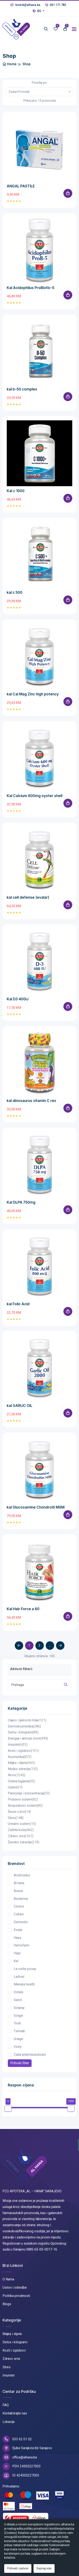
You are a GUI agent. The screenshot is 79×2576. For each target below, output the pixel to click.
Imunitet (18, 1745)
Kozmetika (19, 1757)
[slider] (8, 2109)
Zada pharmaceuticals (30, 2055)
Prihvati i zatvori (17, 2568)
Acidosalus (22, 1875)
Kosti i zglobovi (23, 1751)
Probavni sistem (23, 1800)
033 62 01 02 (17, 2439)
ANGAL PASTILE (21, 186)
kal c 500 (14, 592)
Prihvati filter (19, 2063)
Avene (18, 1891)
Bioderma (21, 1899)
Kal (16, 1961)
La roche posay (25, 1969)
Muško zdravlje (23, 1769)
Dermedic (21, 1922)
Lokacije (9, 2422)
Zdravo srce (20, 1836)
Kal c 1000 (15, 491)
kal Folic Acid (18, 1304)
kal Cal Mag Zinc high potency (33, 694)
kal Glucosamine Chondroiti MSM (35, 1507)
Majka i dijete (21, 1763)
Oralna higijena (21, 1781)
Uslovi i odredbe (15, 2287)
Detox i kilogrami (23, 1732)
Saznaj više (44, 2568)
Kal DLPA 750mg (21, 1202)
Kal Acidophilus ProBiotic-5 (30, 288)
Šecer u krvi (19, 1812)
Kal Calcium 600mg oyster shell (34, 796)
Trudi (17, 2023)
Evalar (18, 1930)
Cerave (19, 1906)
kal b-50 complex (22, 389)
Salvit (18, 2000)
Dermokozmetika (24, 1726)
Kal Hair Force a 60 (23, 1609)
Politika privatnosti (16, 2296)
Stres (16, 1818)
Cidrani (19, 1914)
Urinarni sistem (22, 1824)
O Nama (8, 2279)
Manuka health (24, 1984)
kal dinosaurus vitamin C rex (31, 1101)
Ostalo (18, 1992)
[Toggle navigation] (74, 29)
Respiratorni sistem (25, 1806)
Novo (16, 1775)
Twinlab (19, 2031)
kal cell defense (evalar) (28, 897)
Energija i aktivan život (28, 1739)
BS (37, 11)
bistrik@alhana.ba (25, 5)
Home (9, 64)
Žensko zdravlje (23, 1842)
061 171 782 (55, 5)
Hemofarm (21, 1945)
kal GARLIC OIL (19, 1406)
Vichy (18, 2047)
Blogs (7, 2304)
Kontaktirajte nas (15, 2413)
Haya (17, 1938)
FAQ (6, 2405)
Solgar (18, 2016)
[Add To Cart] (67, 193)
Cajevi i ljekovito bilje (27, 1720)
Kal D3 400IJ (17, 999)
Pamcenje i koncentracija (29, 1793)
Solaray (19, 2008)
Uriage (18, 2039)
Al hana (19, 1883)
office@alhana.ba (20, 2457)
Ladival (19, 1977)
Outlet (15, 1787)
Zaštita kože (21, 1830)
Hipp (17, 1953)
